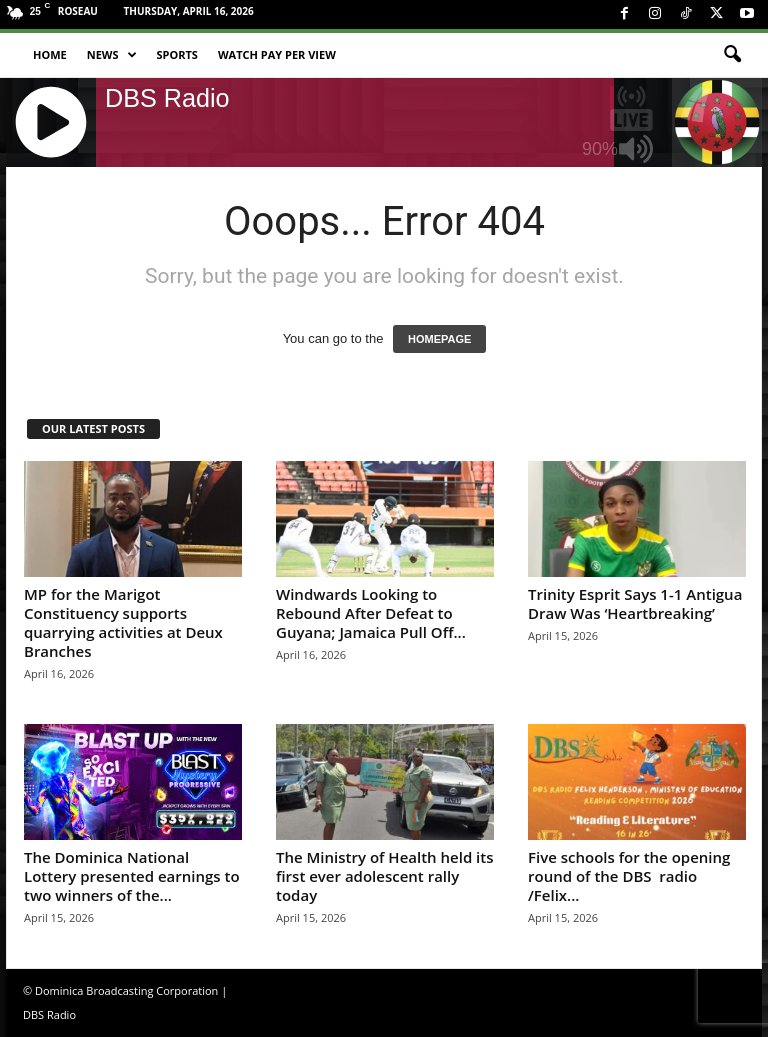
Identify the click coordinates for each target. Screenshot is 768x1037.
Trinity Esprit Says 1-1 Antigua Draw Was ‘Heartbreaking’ (635, 603)
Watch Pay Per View (277, 54)
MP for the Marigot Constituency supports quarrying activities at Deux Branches (123, 622)
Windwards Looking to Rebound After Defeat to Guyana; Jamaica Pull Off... (371, 613)
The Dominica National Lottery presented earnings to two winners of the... (132, 876)
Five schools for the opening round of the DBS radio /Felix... (629, 876)
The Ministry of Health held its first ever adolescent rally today (385, 876)
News (112, 55)
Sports (177, 54)
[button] (732, 55)
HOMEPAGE (439, 339)
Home (50, 54)
